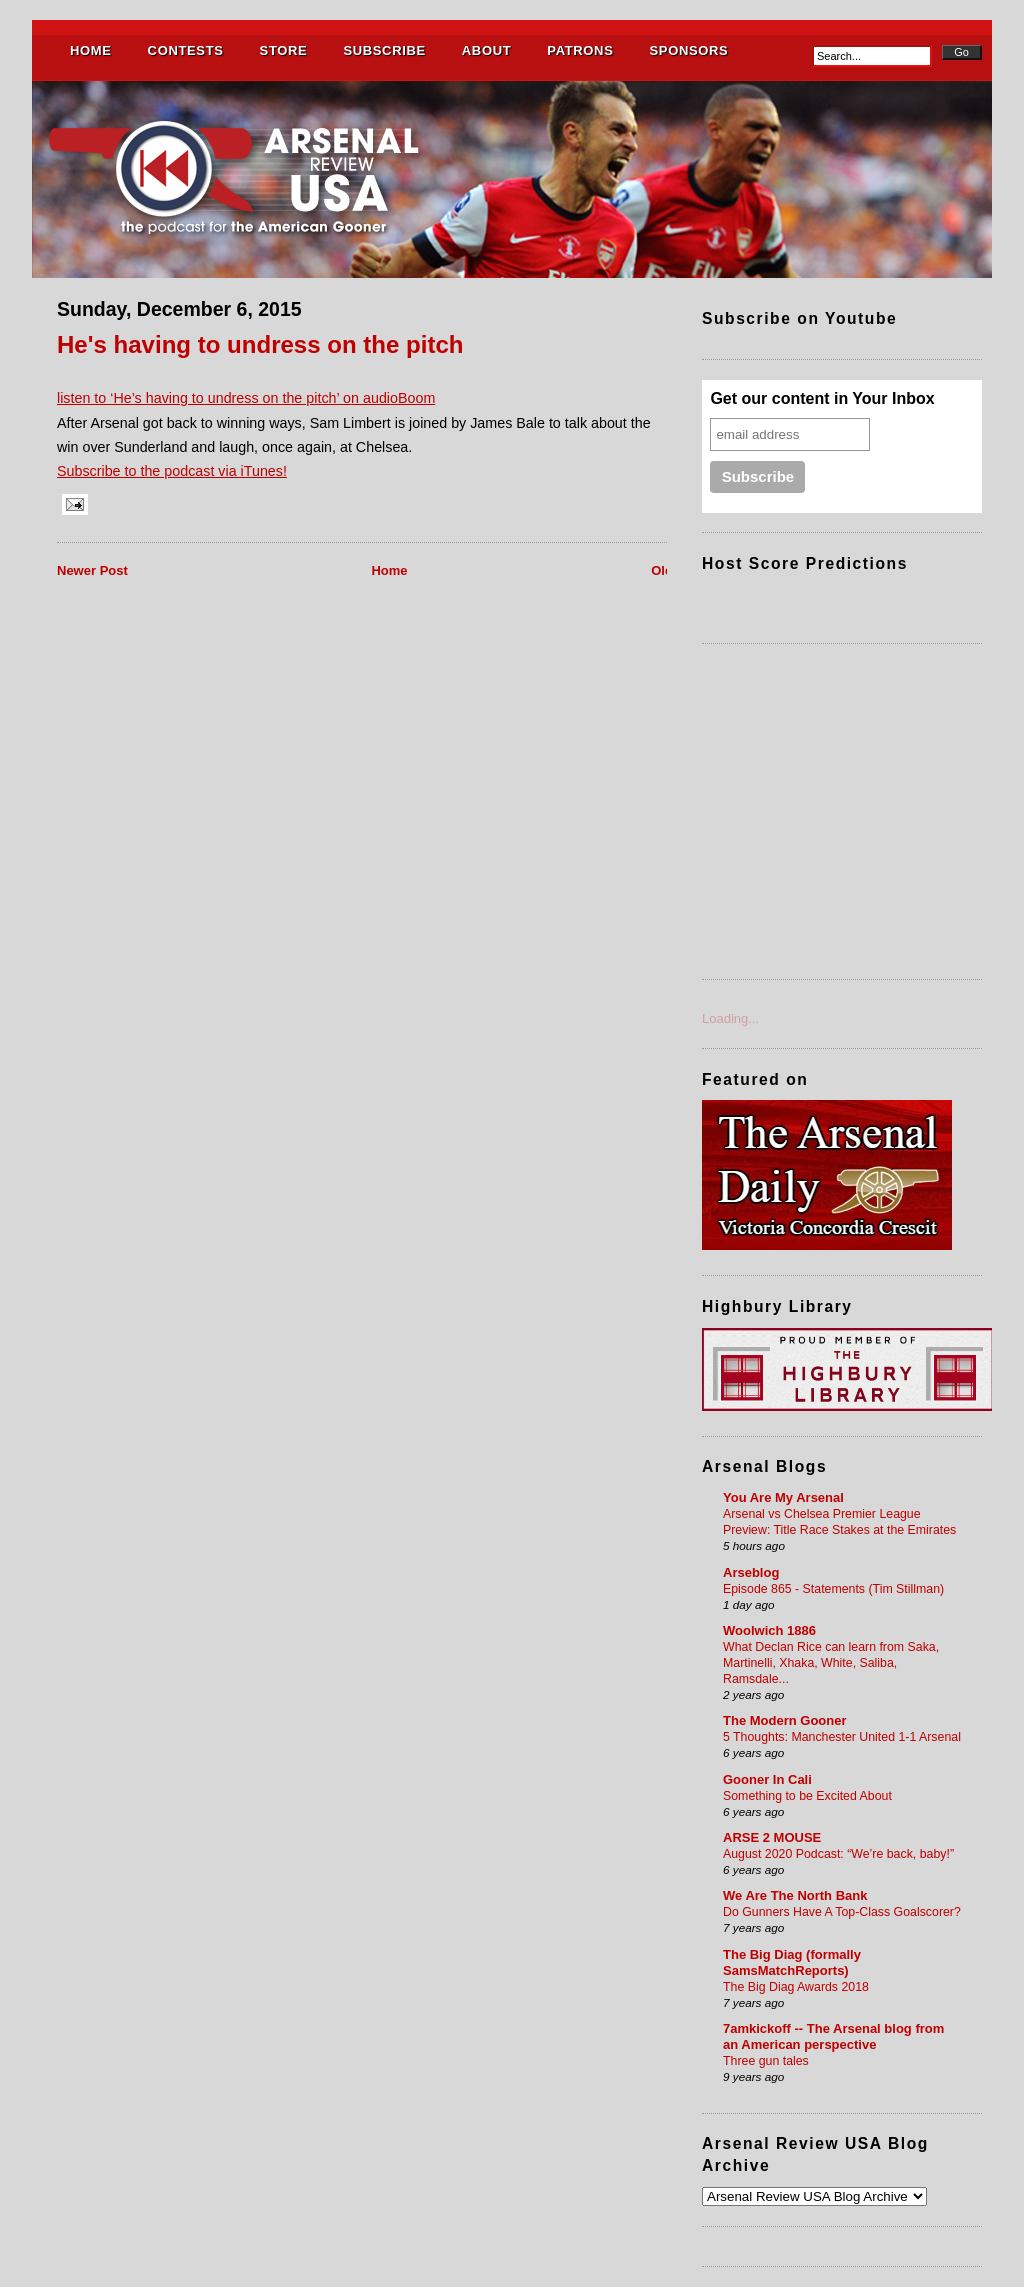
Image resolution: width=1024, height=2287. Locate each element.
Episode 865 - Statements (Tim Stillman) (833, 1589)
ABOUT (486, 50)
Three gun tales (766, 2061)
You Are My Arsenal (783, 1497)
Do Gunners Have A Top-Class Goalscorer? (842, 1912)
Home (389, 570)
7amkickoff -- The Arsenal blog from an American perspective (833, 2036)
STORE (284, 50)
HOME (91, 50)
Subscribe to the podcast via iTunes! (172, 471)
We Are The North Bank (795, 1895)
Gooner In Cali (767, 1779)
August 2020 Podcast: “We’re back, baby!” (838, 1854)
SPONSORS (688, 50)
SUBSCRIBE (384, 50)
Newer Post (92, 570)
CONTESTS (186, 50)
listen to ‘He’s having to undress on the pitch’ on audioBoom (246, 398)
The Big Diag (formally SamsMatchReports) (792, 1962)
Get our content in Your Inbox (822, 398)
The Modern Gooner (785, 1720)
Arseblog (751, 1572)
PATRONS (580, 50)
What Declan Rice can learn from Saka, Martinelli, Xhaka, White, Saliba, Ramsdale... (831, 1663)
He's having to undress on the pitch (260, 344)
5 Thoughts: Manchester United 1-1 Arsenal (842, 1737)
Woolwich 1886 (769, 1630)
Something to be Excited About (807, 1796)
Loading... (730, 1018)
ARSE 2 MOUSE (772, 1837)
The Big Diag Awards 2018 (796, 1987)
